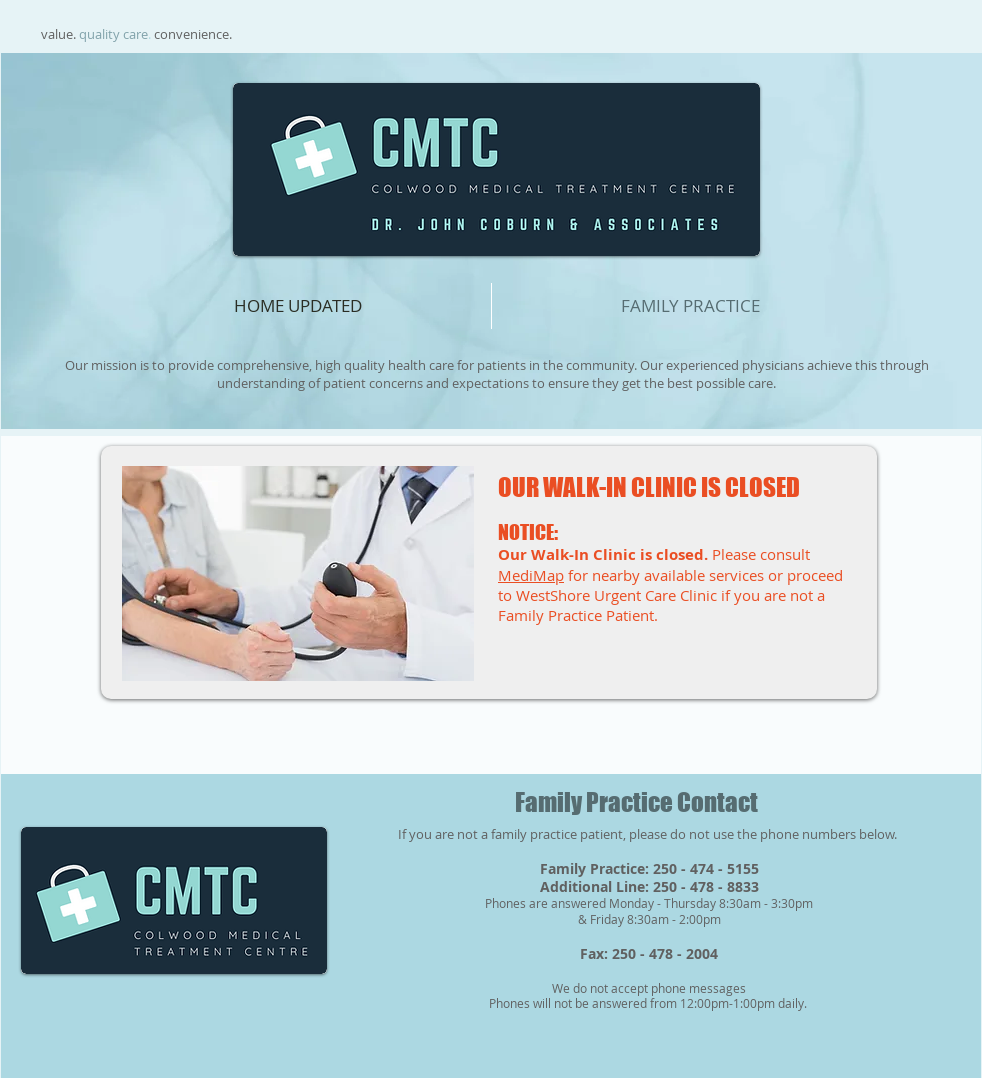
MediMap (531, 575)
